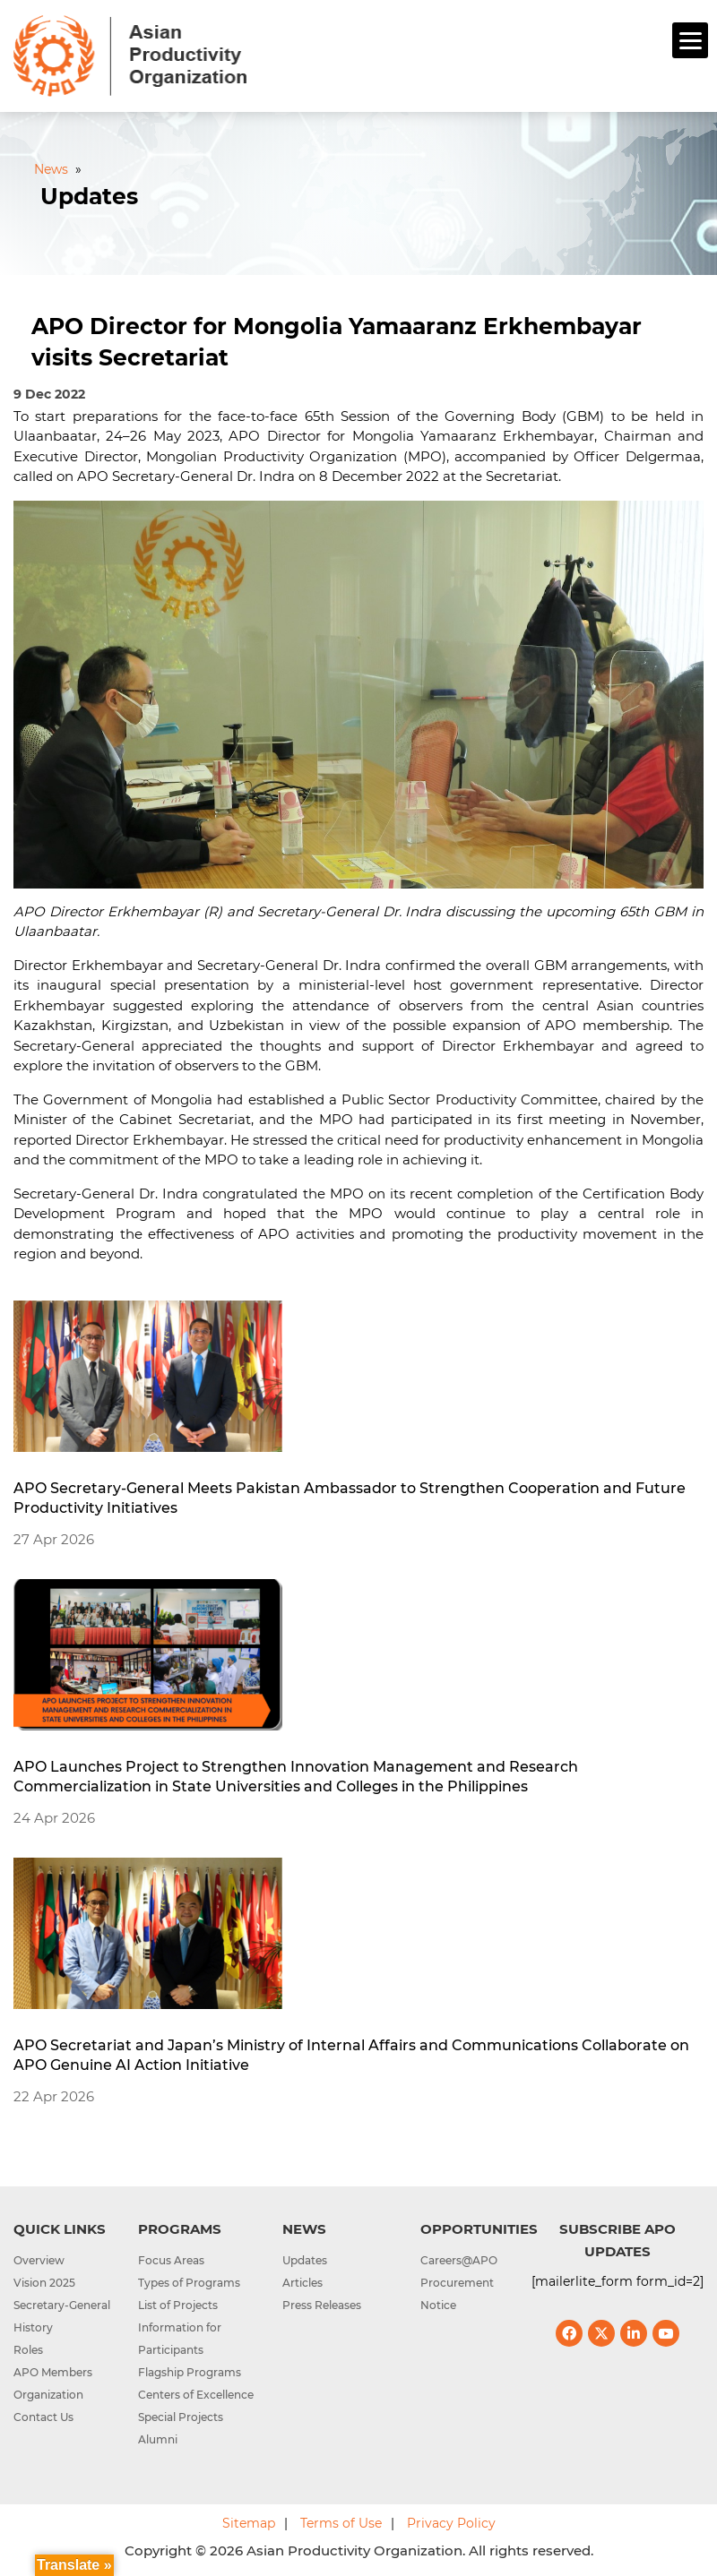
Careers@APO (458, 2260)
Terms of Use (341, 2523)
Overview (39, 2260)
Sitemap (248, 2523)
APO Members (52, 2372)
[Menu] (690, 40)
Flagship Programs (189, 2372)
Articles (302, 2282)
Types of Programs (189, 2282)
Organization (48, 2394)
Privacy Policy (451, 2523)
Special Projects (180, 2417)
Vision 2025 (44, 2282)
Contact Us (43, 2417)
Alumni (157, 2439)
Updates (304, 2260)
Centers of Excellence (196, 2394)
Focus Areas (171, 2260)
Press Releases (321, 2305)
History (33, 2327)
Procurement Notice (457, 2294)
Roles (28, 2350)
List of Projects (178, 2305)
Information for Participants (179, 2339)
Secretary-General (61, 2305)
